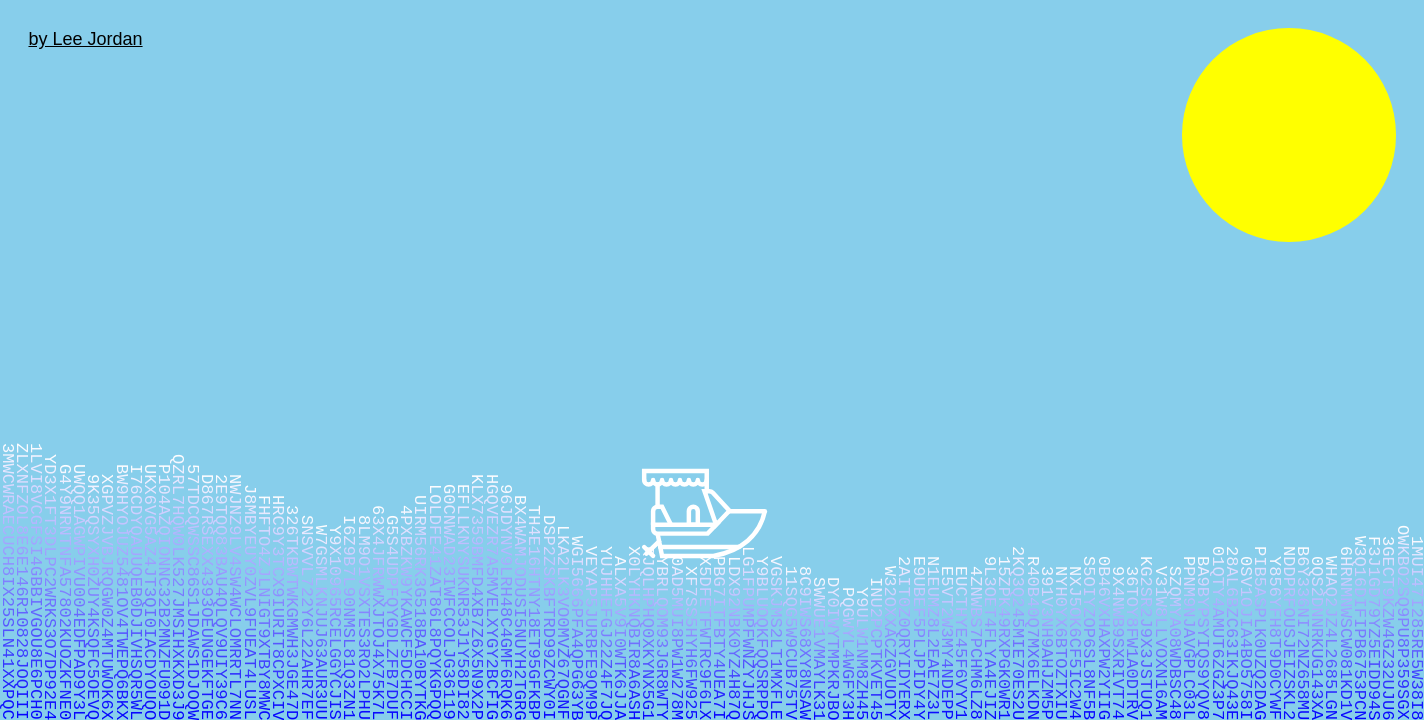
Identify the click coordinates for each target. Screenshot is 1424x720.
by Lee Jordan (85, 39)
